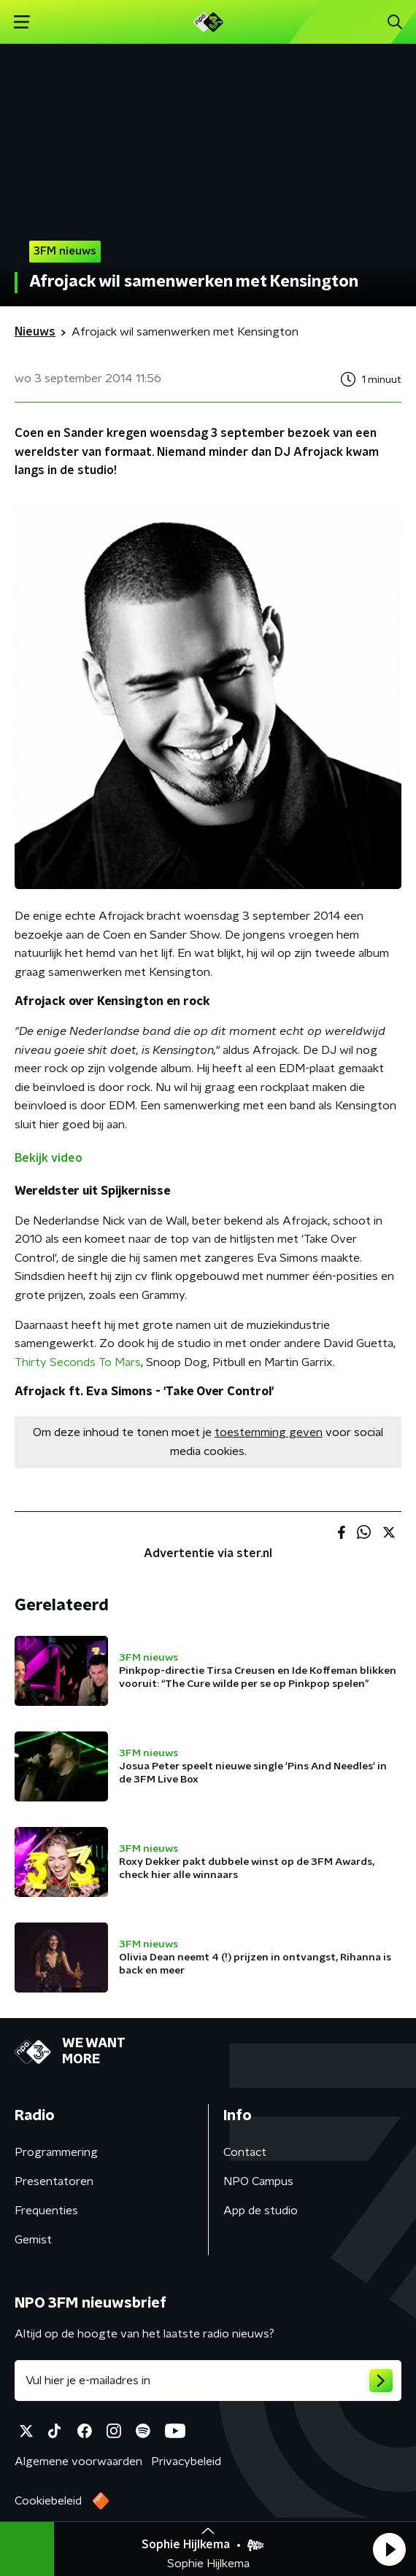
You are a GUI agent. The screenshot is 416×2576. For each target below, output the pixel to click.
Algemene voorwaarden (78, 2461)
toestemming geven (269, 1432)
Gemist (33, 2240)
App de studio (260, 2210)
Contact (244, 2152)
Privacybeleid (186, 2461)
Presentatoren (54, 2181)
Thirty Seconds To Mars (78, 1362)
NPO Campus (258, 2181)
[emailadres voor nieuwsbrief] (208, 2380)
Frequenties (46, 2210)
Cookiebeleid (48, 2501)
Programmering (56, 2152)
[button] (389, 2549)
